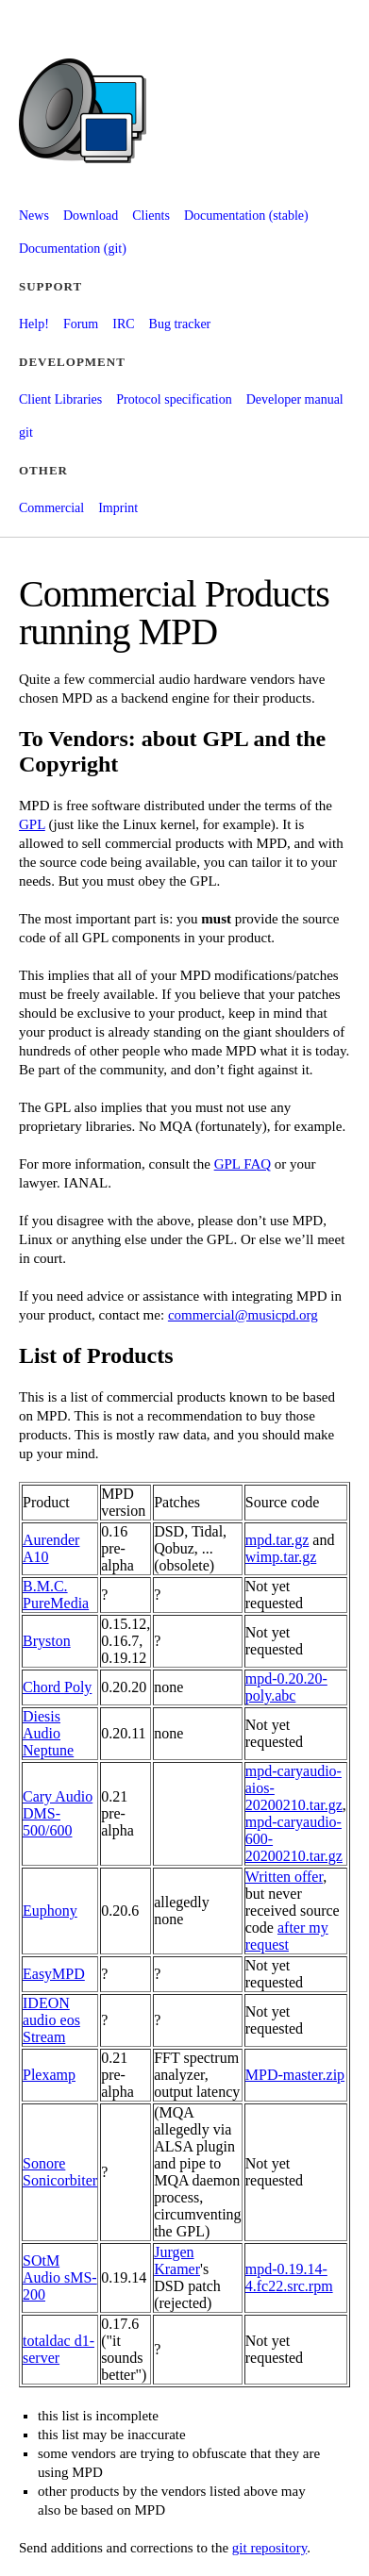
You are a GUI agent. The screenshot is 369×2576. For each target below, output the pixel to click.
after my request (286, 1936)
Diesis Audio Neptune (48, 1733)
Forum (80, 324)
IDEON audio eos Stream (51, 2020)
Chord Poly (57, 1687)
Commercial (51, 508)
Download (90, 215)
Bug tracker (180, 324)
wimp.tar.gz (281, 1557)
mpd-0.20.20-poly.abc (286, 1686)
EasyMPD (54, 1974)
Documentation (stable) (246, 215)
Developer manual (295, 399)
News (34, 215)
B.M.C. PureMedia (56, 1594)
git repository (269, 2547)
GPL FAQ (242, 1164)
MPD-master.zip (294, 2075)
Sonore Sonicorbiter (60, 2171)
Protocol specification (173, 399)
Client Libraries (60, 399)
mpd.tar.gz (277, 1540)
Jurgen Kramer (177, 2260)
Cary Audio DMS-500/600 (57, 1813)
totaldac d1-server (58, 2349)
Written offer (284, 1877)
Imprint (118, 508)
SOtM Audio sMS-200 (60, 2277)
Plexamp (49, 2075)
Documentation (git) (72, 248)
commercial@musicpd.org (243, 1314)
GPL (32, 824)
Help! (34, 324)
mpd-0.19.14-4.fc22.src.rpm (289, 2277)
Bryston (47, 1641)
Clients (151, 215)
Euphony (50, 1911)
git (26, 432)
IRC (123, 324)
